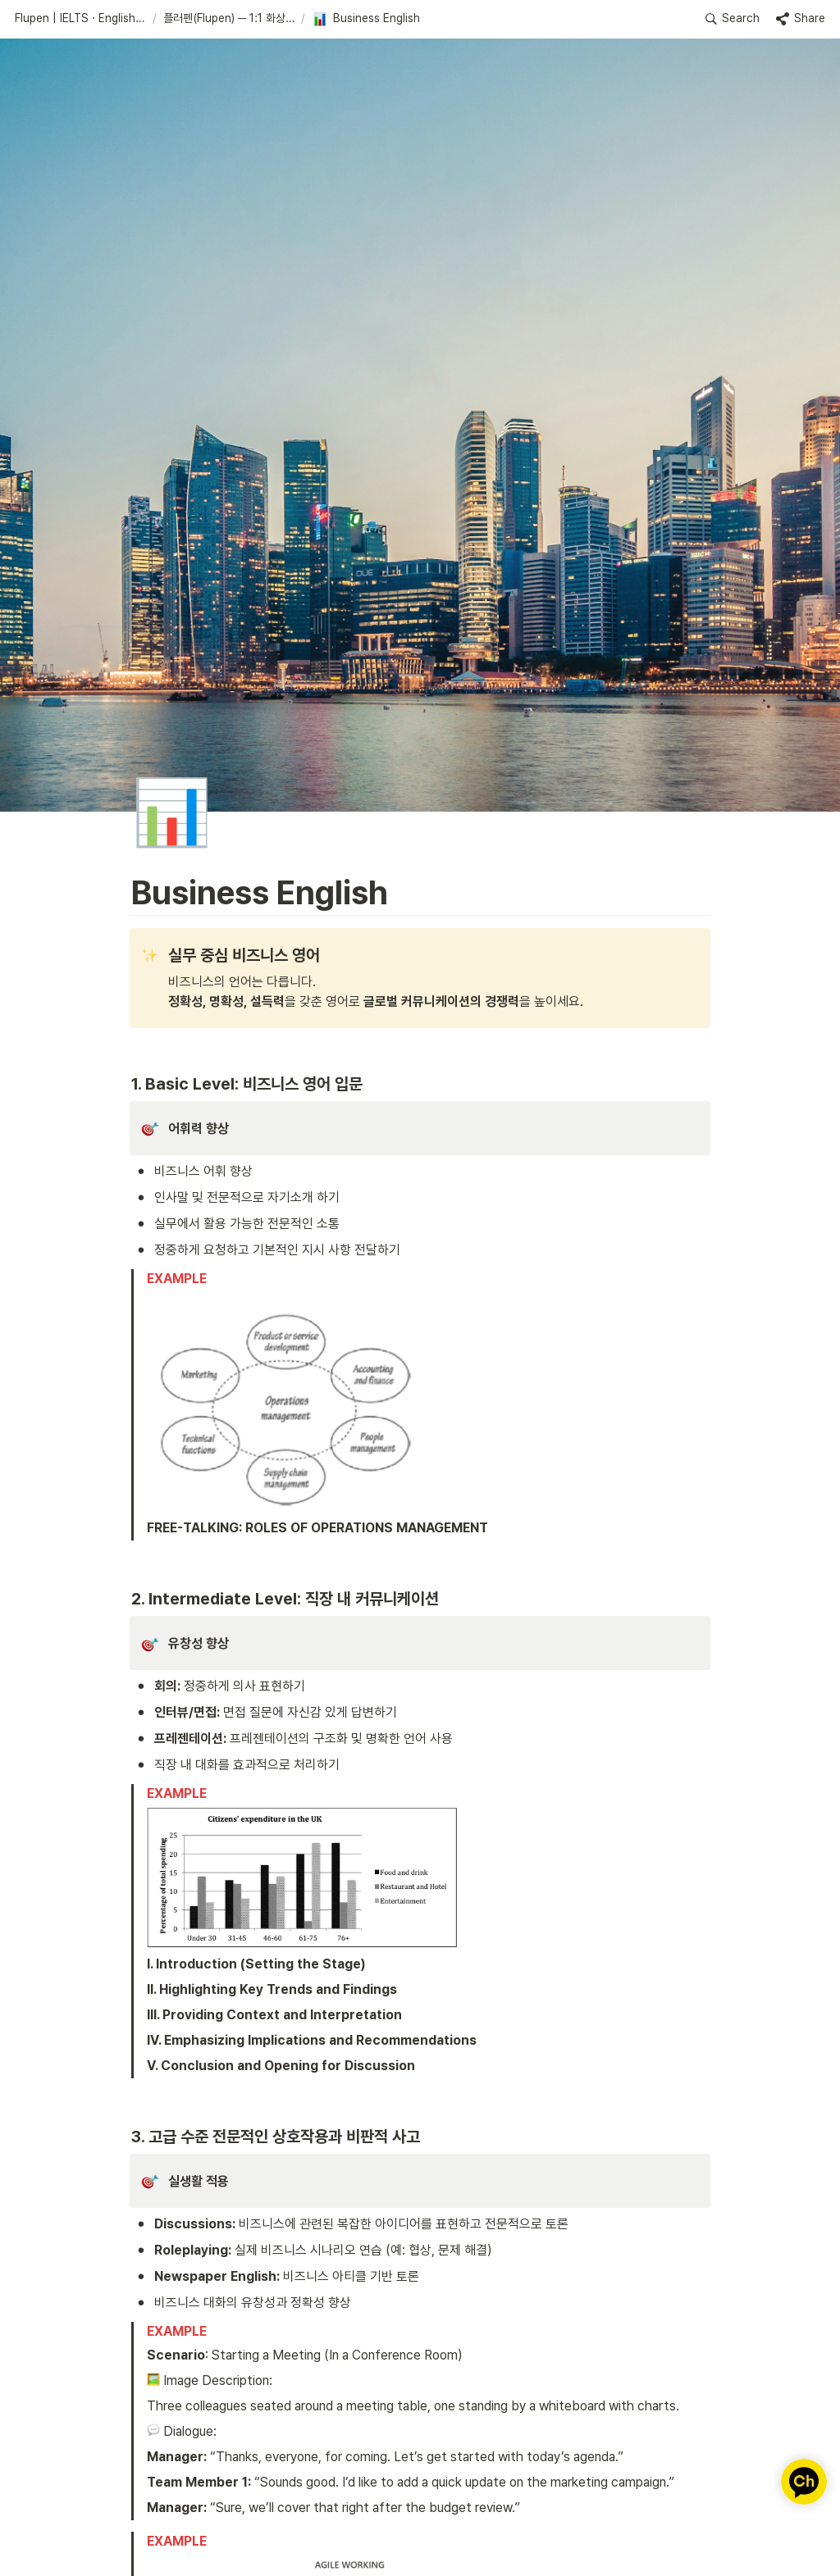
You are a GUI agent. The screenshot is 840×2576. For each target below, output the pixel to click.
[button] (80, 19)
